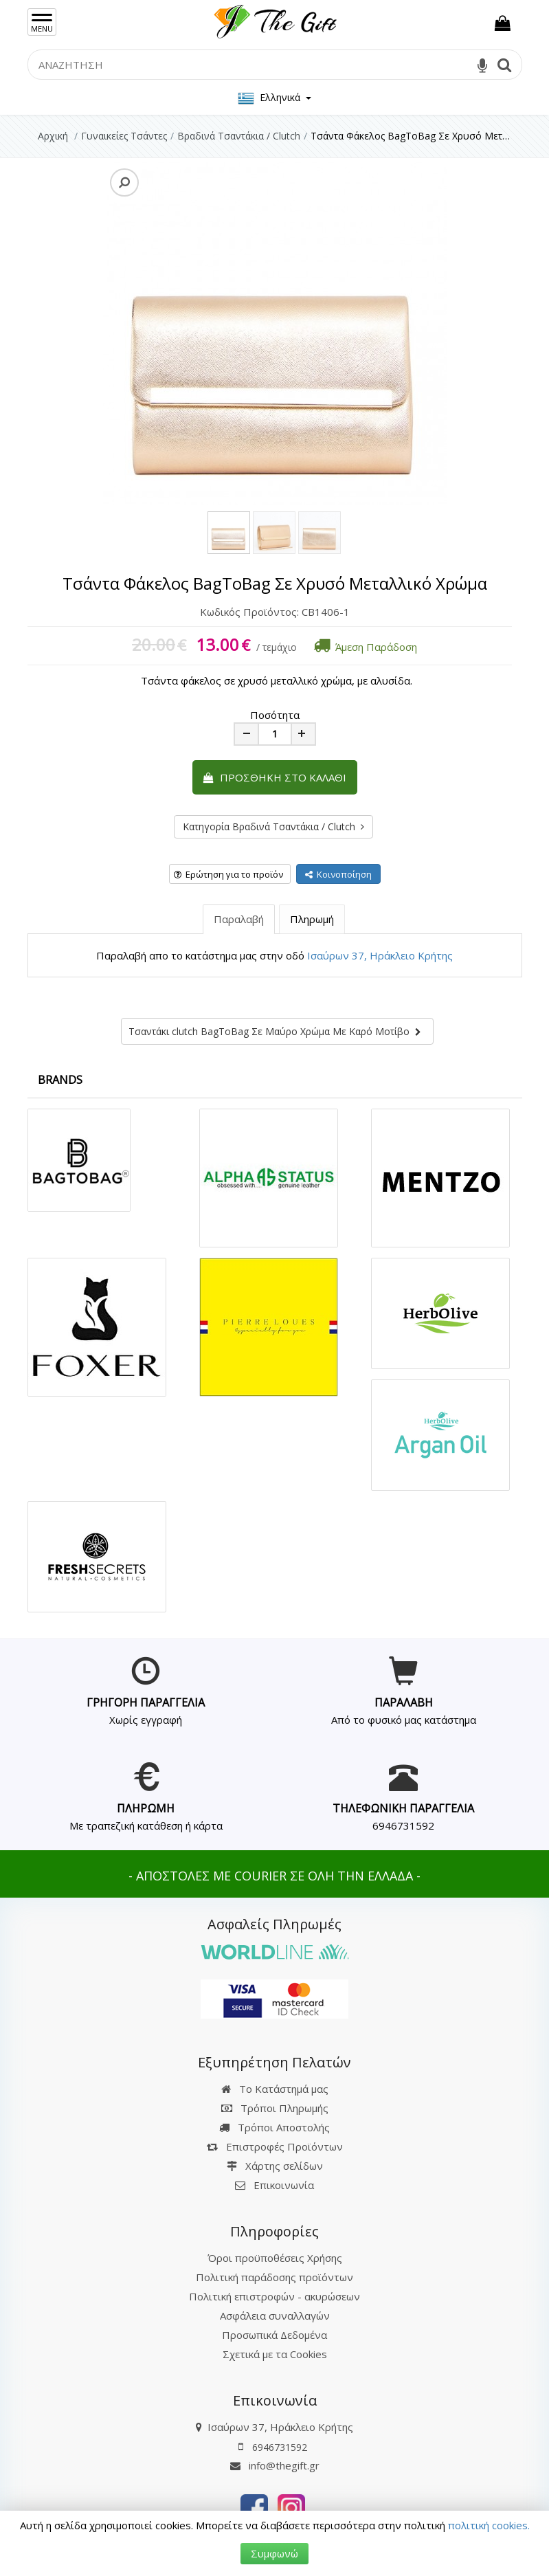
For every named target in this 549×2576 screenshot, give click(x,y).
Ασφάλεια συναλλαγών (275, 2315)
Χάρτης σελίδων (275, 2166)
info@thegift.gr (275, 2465)
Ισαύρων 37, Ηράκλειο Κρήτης (380, 955)
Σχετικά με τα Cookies (275, 2354)
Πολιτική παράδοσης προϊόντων (274, 2277)
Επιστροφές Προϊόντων (275, 2146)
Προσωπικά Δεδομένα (274, 2335)
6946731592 (403, 1825)
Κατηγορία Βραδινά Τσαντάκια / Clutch (273, 826)
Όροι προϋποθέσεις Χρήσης (275, 2258)
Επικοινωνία (284, 2185)
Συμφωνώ (274, 2553)
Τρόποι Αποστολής (274, 2127)
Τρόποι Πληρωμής (274, 2108)
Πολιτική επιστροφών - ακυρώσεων (274, 2296)
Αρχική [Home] (53, 135)
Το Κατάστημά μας (274, 2089)
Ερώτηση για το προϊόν (228, 874)
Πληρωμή (312, 919)
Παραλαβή (239, 919)
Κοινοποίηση (338, 874)
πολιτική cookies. (489, 2525)
